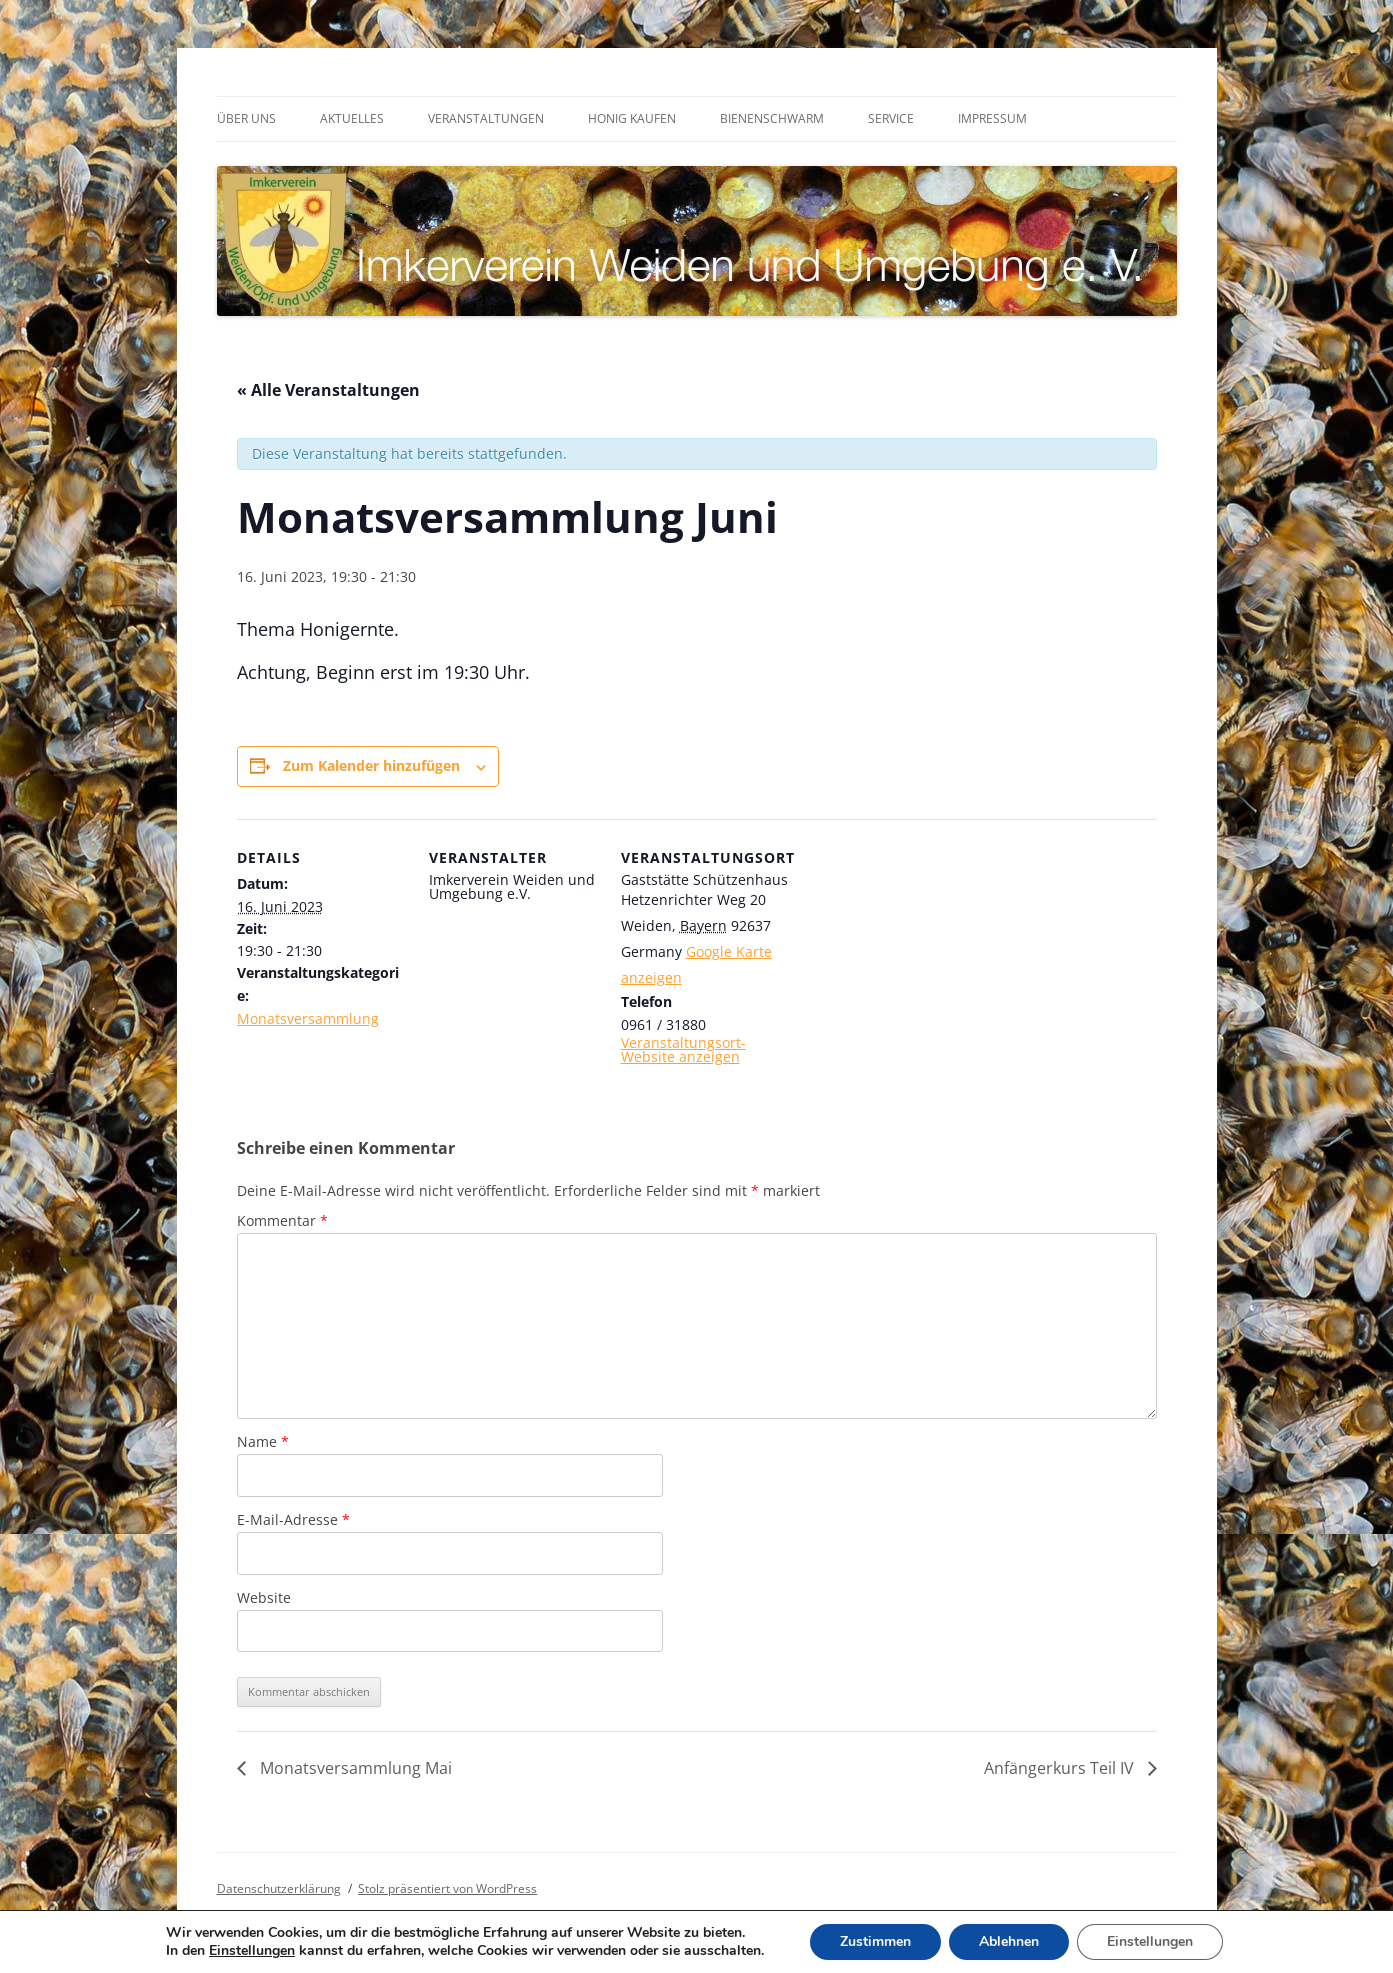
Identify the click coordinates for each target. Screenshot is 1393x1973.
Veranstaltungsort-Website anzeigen (683, 1049)
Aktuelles (352, 118)
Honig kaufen (632, 118)
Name (263, 1441)
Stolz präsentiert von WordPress (447, 1888)
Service (891, 118)
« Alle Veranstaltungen (328, 390)
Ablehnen (1009, 1941)
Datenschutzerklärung (279, 1888)
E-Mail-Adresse (293, 1519)
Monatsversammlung (308, 1018)
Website (264, 1597)
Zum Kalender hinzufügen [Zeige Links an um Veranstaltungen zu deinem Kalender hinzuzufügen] (371, 765)
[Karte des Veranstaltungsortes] (918, 956)
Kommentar (282, 1220)
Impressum (992, 118)
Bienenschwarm (772, 118)
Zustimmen (875, 1941)
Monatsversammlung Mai (354, 1768)
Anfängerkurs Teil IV (1061, 1768)
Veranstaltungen (486, 118)
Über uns (246, 118)
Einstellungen (252, 1951)
